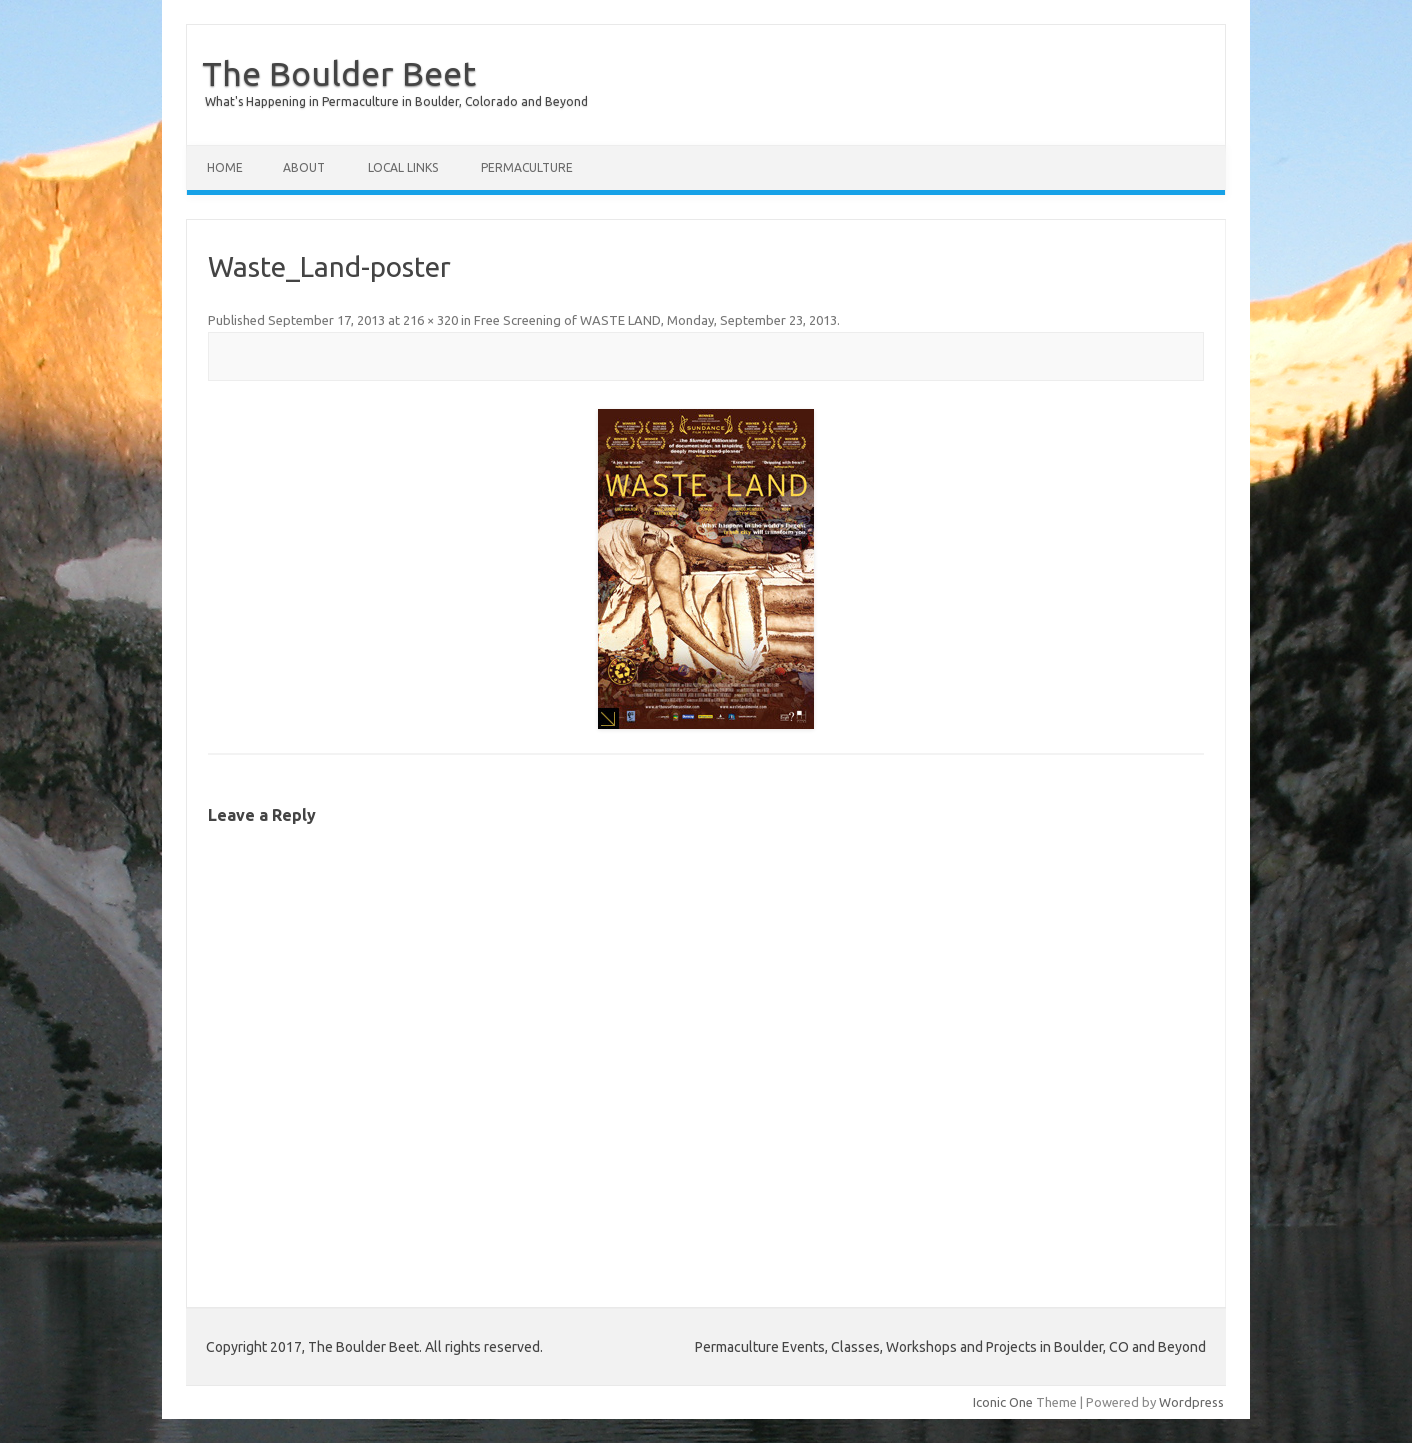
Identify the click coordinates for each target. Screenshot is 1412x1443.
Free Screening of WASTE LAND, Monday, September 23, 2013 (655, 320)
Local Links (403, 167)
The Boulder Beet (339, 73)
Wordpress (1191, 1402)
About (304, 167)
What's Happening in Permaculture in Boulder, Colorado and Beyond (396, 101)
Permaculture (527, 167)
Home (225, 167)
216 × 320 (430, 320)
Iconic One (1003, 1402)
